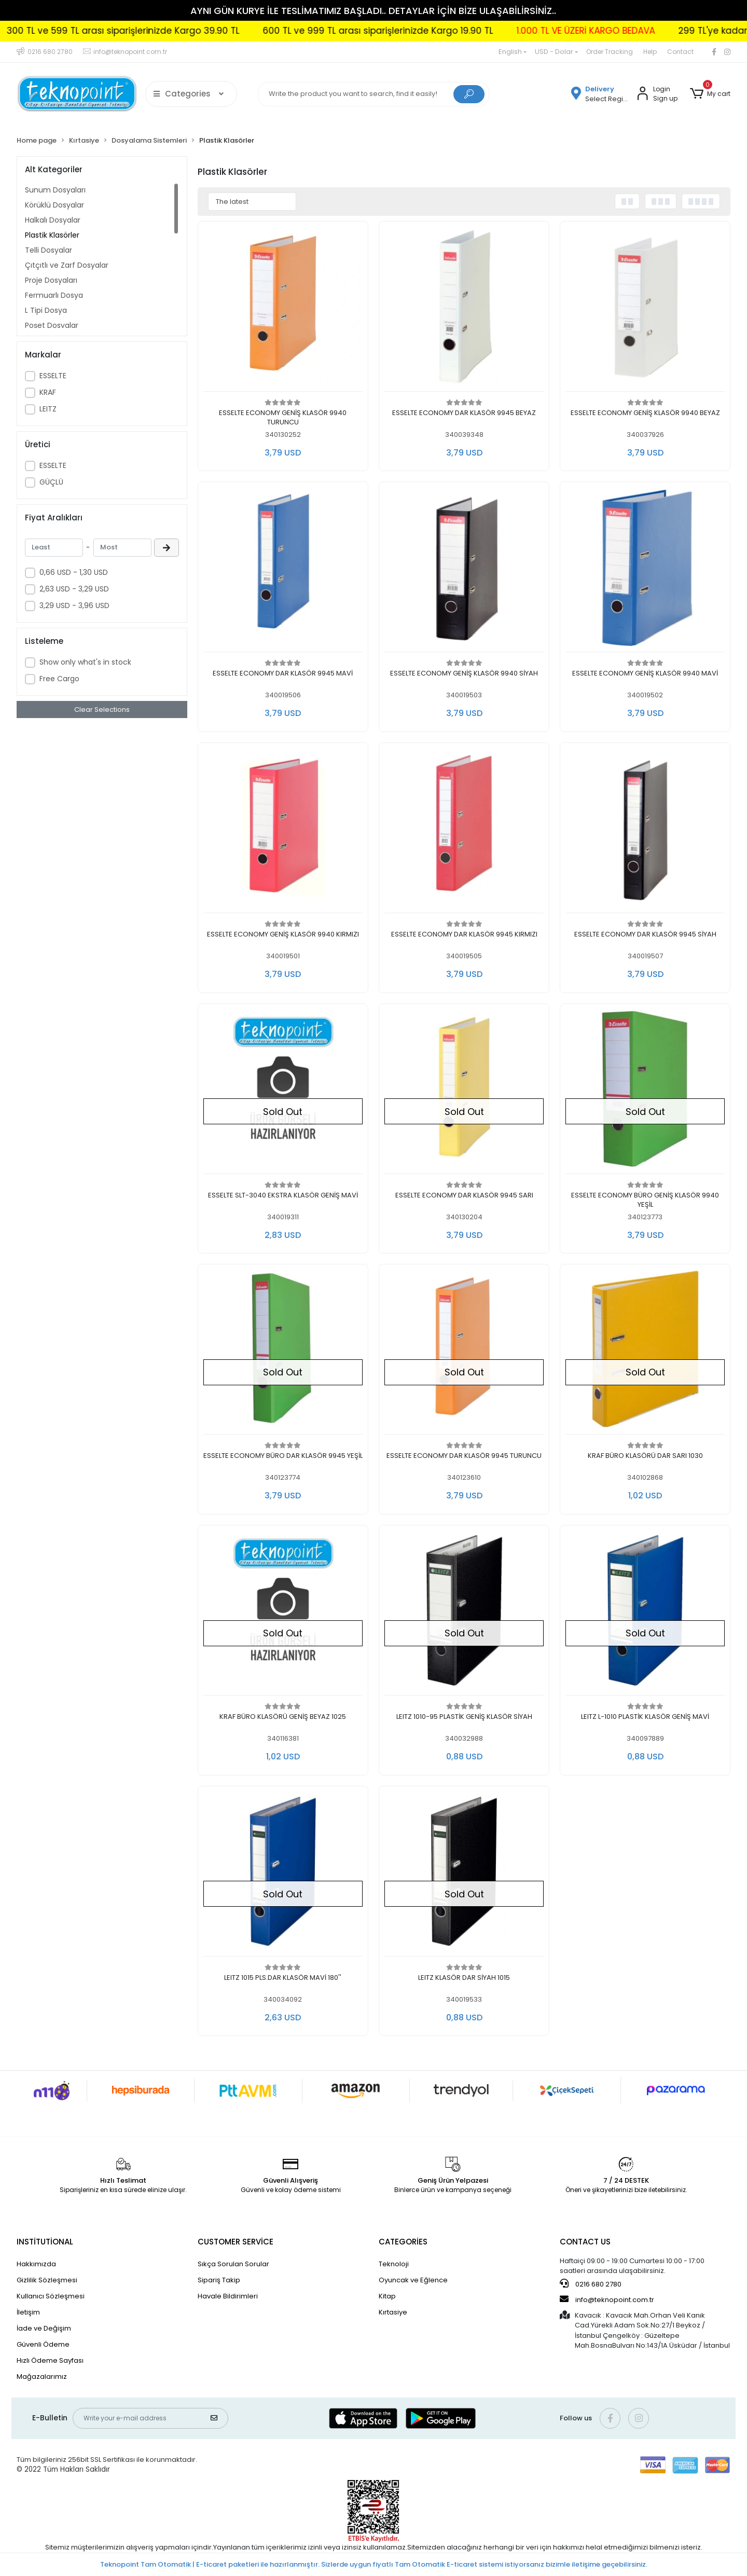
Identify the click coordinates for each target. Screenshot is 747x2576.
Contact (680, 51)
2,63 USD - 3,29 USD (74, 589)
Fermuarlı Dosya (54, 295)
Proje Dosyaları (51, 280)
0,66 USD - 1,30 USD (73, 572)
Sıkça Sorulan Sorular (233, 2264)
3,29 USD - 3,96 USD (74, 605)
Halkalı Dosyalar (52, 220)
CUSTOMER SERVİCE (235, 2241)
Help (650, 51)
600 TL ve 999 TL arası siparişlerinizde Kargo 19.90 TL (448, 30)
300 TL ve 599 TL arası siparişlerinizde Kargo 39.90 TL (192, 30)
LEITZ (48, 409)
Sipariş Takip (219, 2280)
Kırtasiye (393, 2312)
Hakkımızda (36, 2264)
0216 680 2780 (590, 2284)
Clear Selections (102, 709)
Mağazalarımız (42, 2376)
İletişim (28, 2312)
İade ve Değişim (44, 2328)
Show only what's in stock (85, 662)
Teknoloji (394, 2264)
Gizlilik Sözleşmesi (47, 2280)
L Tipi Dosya (46, 310)
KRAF (47, 392)
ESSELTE (52, 375)
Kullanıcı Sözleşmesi (51, 2296)
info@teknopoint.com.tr (607, 2299)
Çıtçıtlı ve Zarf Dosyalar (66, 265)
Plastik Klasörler (52, 235)
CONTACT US (585, 2241)
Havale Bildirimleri (228, 2296)
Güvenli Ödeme (43, 2344)
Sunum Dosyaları (55, 190)
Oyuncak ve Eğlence (413, 2280)
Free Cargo (59, 678)
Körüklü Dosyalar (54, 205)
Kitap (387, 2296)
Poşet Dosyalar (51, 325)
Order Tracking (609, 51)
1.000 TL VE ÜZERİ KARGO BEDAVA (655, 30)
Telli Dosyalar (48, 250)
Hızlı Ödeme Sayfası (50, 2360)
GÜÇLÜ (51, 482)
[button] (710, 94)
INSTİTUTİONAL (45, 2241)
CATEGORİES (403, 2241)
